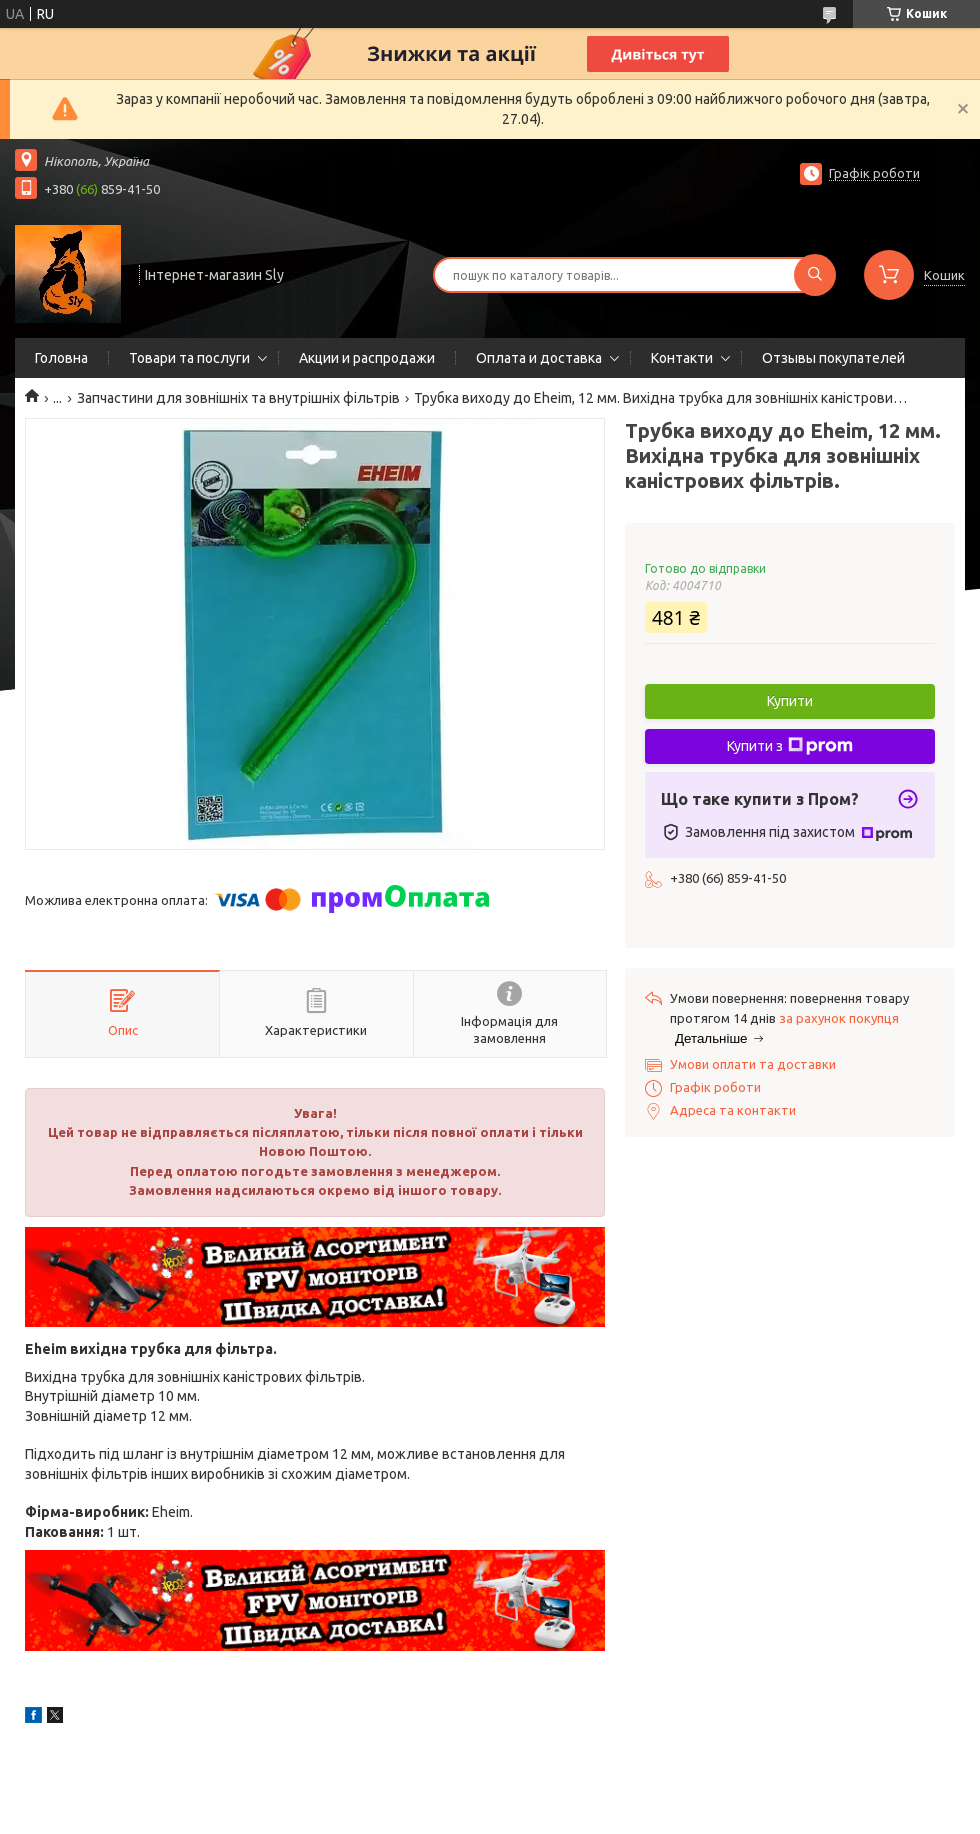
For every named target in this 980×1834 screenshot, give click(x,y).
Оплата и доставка (539, 358)
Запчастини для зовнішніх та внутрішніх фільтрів (238, 398)
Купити (790, 701)
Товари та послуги (189, 358)
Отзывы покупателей (833, 358)
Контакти (682, 358)
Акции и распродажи (367, 358)
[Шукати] (815, 275)
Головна (61, 358)
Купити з (790, 746)
